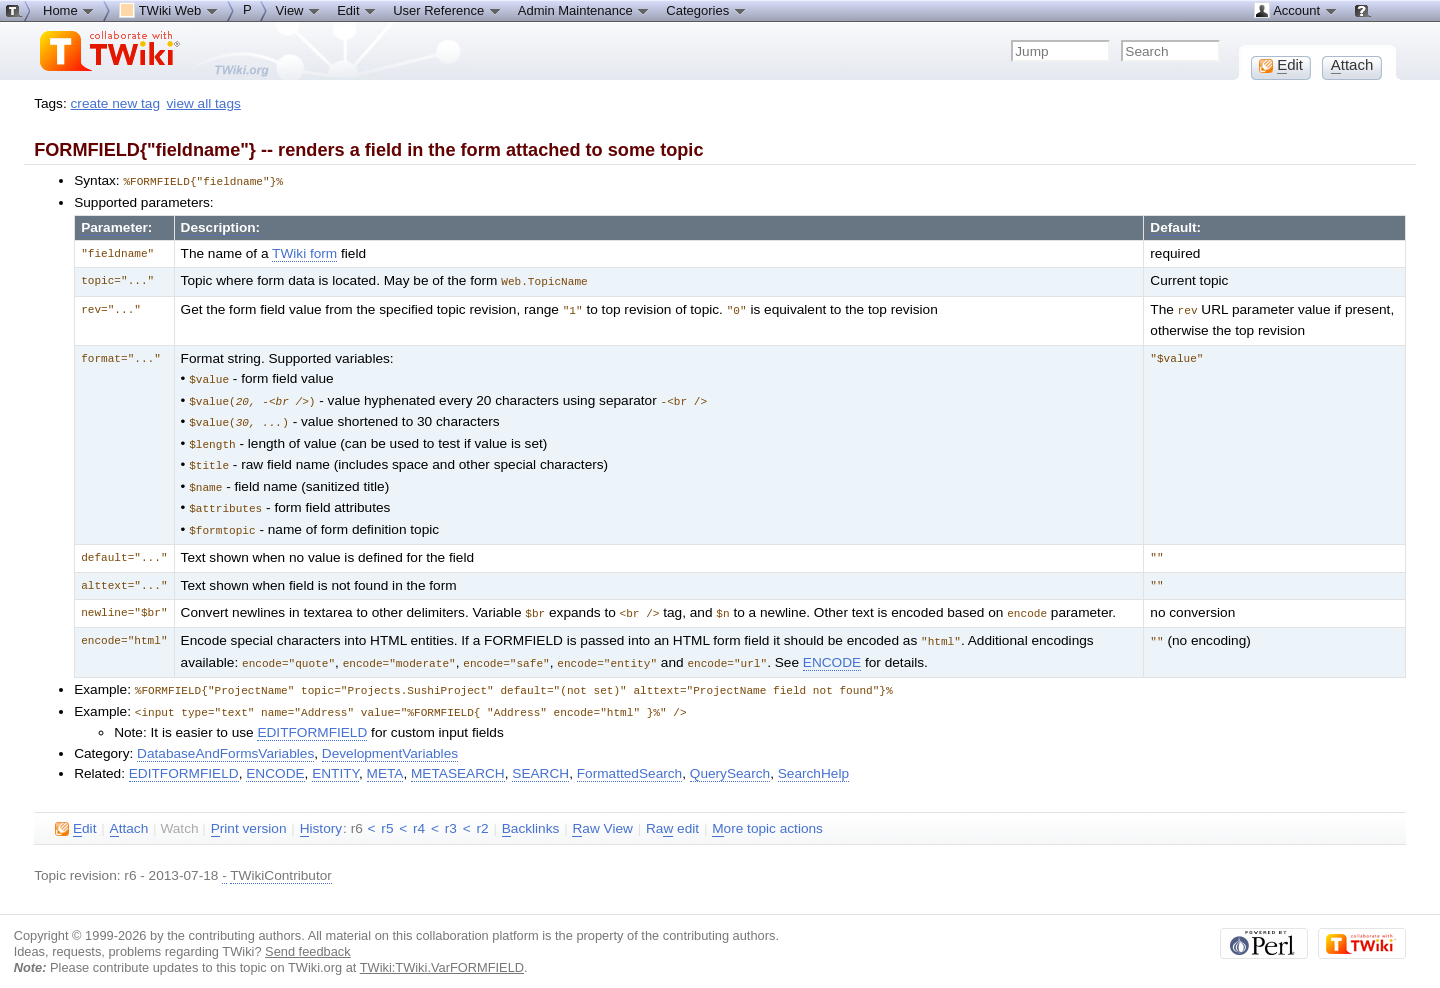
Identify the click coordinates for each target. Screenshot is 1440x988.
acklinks (531, 813)
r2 (482, 812)
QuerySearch (730, 757)
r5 (387, 812)
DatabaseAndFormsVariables (225, 737)
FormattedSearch (629, 757)
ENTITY (335, 757)
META (385, 757)
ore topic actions (767, 813)
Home (69, 10)
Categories (706, 10)
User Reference (447, 10)
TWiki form (304, 252)
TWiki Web (169, 10)
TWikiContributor (281, 859)
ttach (129, 813)
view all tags (204, 103)
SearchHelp (813, 757)
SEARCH (540, 757)
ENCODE (832, 649)
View (299, 10)
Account (1295, 10)
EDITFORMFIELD (312, 716)
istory (321, 813)
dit (75, 813)
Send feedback (308, 935)
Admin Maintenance (584, 10)
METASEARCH (458, 757)
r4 (419, 812)
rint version (249, 813)
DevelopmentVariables (390, 737)
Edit (357, 10)
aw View (602, 813)
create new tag (115, 103)
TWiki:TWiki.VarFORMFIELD (442, 951)
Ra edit (672, 813)
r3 (451, 812)
